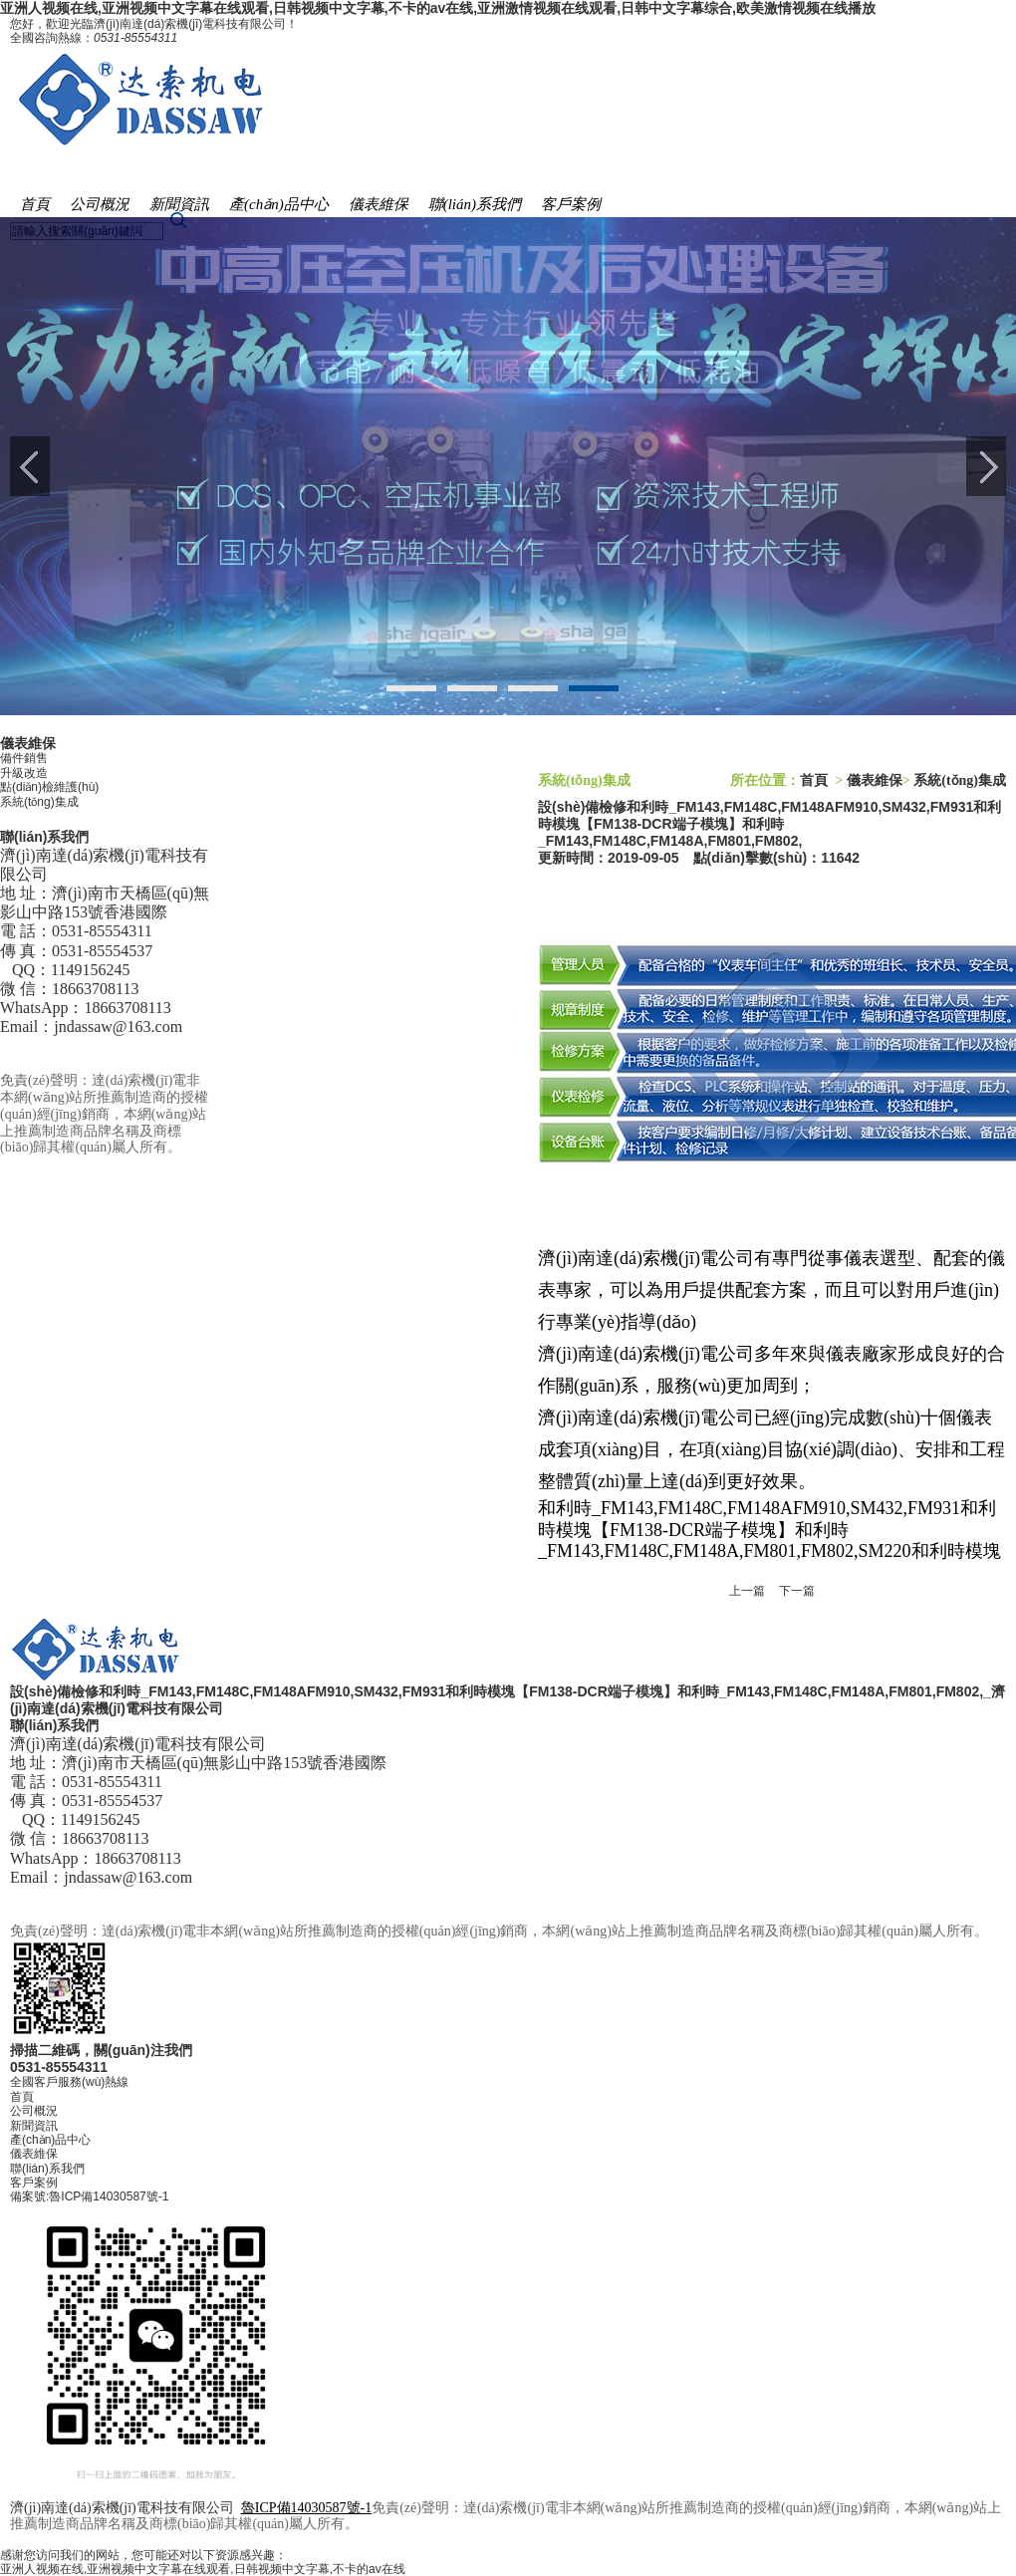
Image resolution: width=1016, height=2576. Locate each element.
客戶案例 (34, 2183)
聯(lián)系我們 (47, 2169)
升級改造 (24, 773)
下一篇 (797, 1591)
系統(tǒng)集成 (39, 802)
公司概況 (34, 2111)
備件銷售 (24, 758)
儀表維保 (34, 2154)
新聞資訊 (34, 2126)
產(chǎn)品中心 (50, 2140)
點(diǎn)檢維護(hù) (49, 787)
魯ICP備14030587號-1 (108, 2196)
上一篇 (747, 1591)
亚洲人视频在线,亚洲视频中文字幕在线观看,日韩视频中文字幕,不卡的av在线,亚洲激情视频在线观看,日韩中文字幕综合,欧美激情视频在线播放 (438, 8)
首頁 (814, 780)
